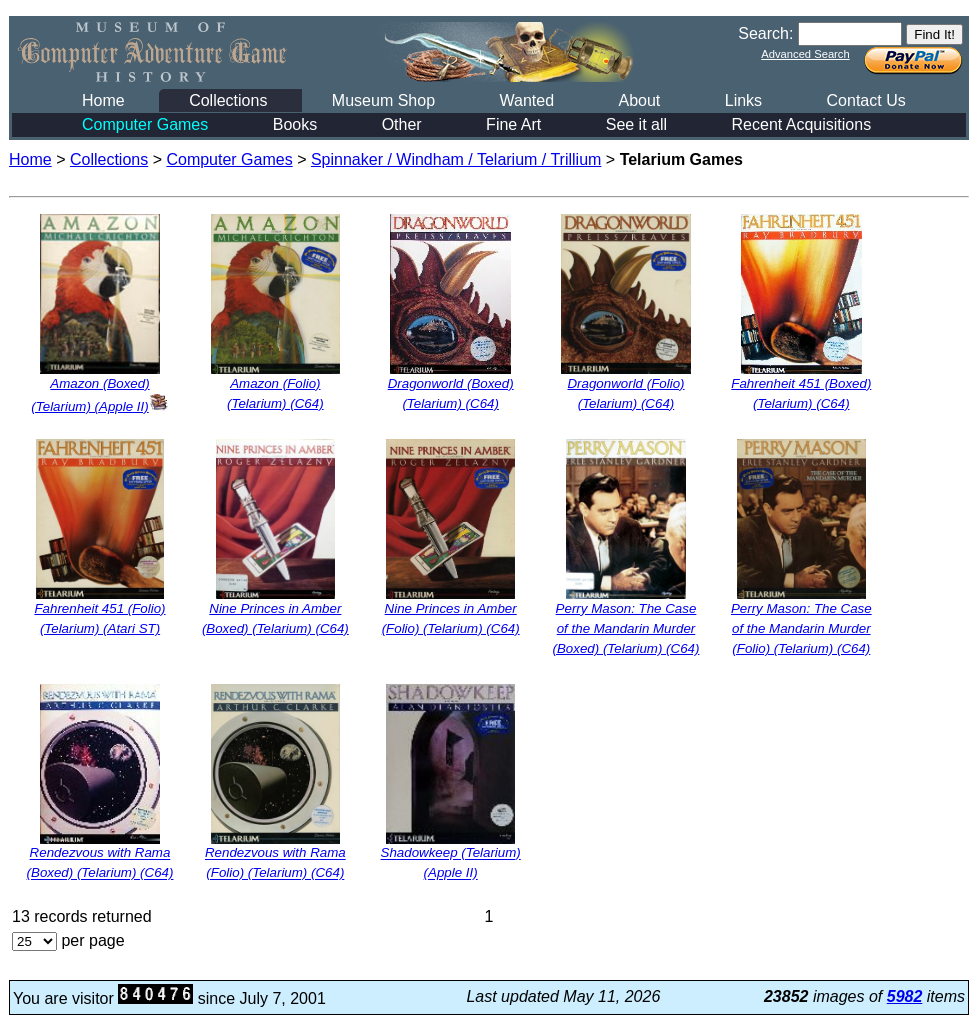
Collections (228, 100)
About (639, 100)
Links (743, 100)
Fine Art (513, 124)
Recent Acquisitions (802, 124)
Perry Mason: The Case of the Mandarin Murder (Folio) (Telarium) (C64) (801, 628)
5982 (905, 996)
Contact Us (866, 100)
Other (402, 124)
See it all (636, 124)
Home (103, 100)
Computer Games (145, 124)
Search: (765, 33)
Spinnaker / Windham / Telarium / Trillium (456, 159)
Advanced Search (805, 54)
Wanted (526, 100)
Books (295, 124)
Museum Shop (383, 100)
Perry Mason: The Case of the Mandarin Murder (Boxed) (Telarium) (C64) (626, 628)
